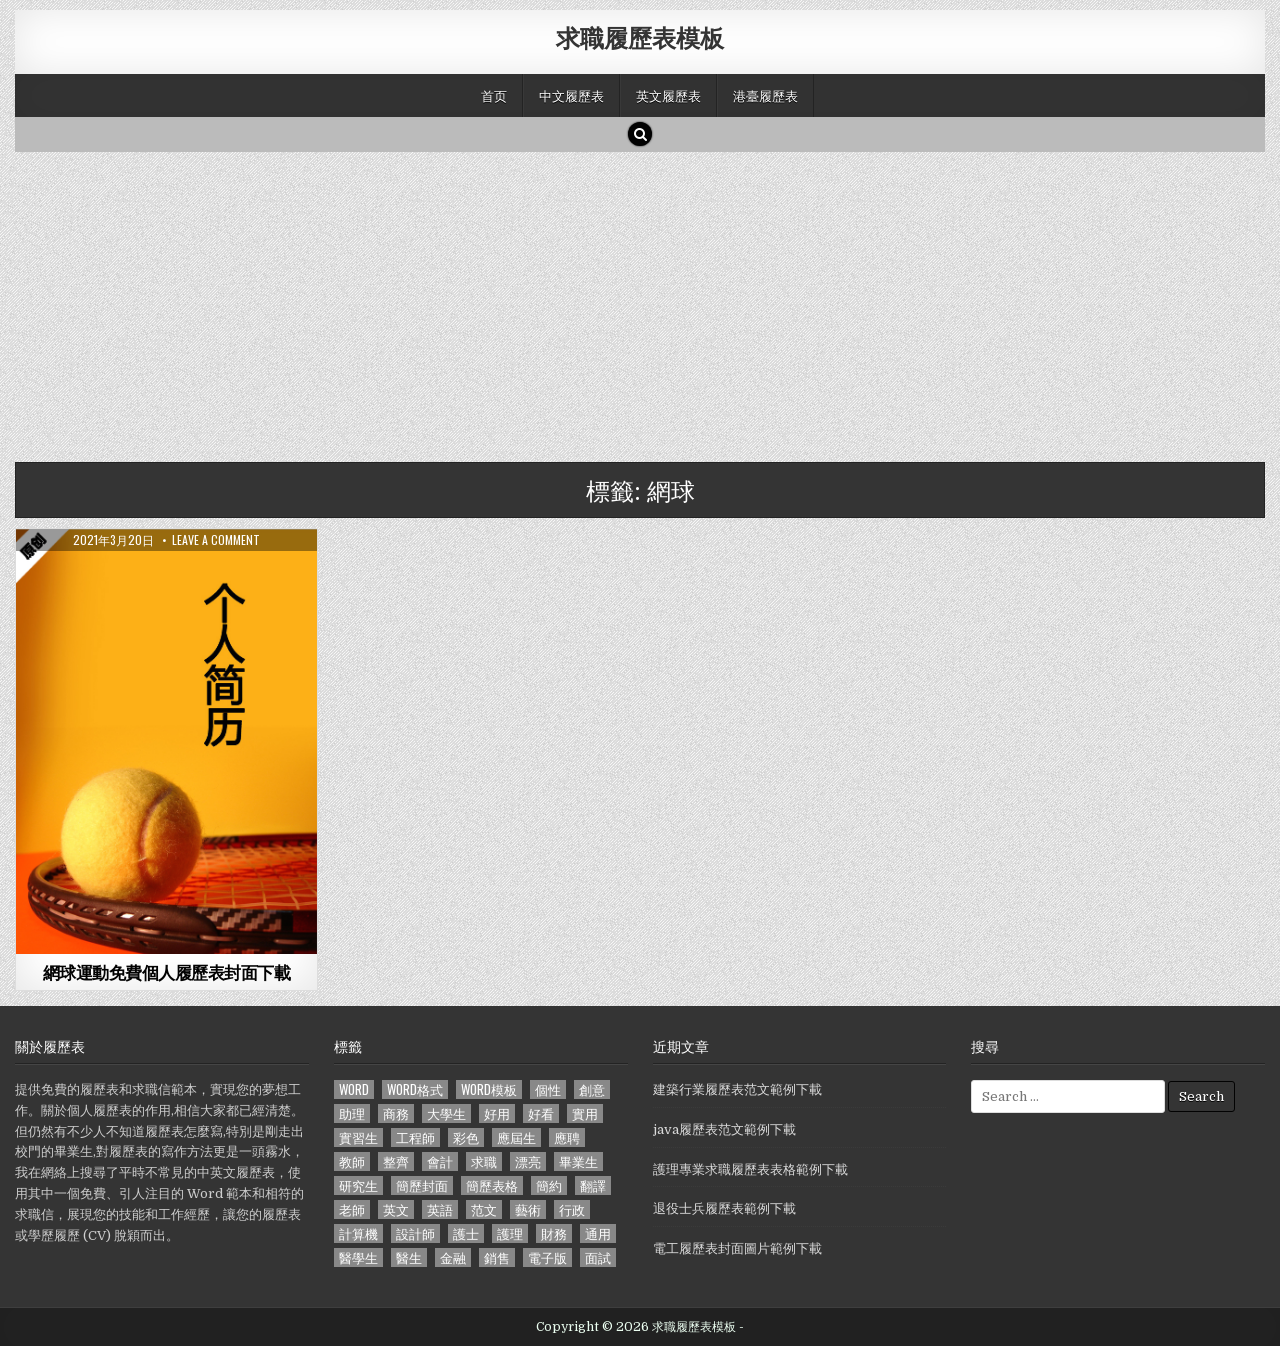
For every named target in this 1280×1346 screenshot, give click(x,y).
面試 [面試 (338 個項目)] (598, 1257)
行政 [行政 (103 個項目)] (572, 1209)
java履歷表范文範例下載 (724, 1129)
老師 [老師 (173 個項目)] (352, 1209)
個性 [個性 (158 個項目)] (548, 1089)
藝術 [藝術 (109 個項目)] (528, 1209)
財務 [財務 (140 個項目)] (554, 1233)
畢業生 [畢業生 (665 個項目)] (578, 1161)
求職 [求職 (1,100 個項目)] (484, 1161)
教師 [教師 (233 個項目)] (352, 1161)
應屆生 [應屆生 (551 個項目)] (516, 1137)
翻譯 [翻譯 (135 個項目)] (593, 1185)
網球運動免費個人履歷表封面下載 (167, 972)
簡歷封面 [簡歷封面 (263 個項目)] (422, 1185)
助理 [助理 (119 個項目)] (352, 1113)
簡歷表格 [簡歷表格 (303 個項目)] (492, 1185)
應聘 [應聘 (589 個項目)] (567, 1137)
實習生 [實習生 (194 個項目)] (358, 1137)
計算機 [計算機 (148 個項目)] (358, 1233)
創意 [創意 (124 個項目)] (592, 1089)
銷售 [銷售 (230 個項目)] (497, 1257)
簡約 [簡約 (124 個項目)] (549, 1185)
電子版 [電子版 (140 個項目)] (547, 1257)
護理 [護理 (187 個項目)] (510, 1233)
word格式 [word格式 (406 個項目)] (415, 1089)
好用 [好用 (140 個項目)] (497, 1113)
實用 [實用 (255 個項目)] (585, 1113)
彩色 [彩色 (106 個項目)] (466, 1137)
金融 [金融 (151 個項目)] (453, 1257)
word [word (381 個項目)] (354, 1089)
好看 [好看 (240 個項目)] (541, 1113)
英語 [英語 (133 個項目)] (440, 1209)
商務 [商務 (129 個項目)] (396, 1113)
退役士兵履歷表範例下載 (724, 1208)
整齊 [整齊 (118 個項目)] (396, 1161)
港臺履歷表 (765, 95)
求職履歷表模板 (640, 37)
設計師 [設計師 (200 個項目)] (415, 1233)
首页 (494, 95)
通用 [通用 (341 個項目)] (598, 1233)
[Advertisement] (615, 302)
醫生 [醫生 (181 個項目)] (409, 1257)
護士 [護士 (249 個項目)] (466, 1233)
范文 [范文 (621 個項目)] (484, 1209)
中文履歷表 (571, 95)
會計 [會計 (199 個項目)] (440, 1161)
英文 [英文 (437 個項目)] (396, 1209)
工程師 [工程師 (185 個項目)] (415, 1137)
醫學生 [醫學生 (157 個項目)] (358, 1257)
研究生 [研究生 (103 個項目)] (358, 1185)
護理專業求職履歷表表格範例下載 (750, 1169)
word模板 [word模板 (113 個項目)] (489, 1089)
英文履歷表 (668, 95)
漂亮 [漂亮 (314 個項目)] (528, 1161)
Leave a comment (216, 540)
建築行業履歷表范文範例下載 (737, 1089)
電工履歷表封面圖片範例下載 (737, 1248)
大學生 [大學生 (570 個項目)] (446, 1113)
